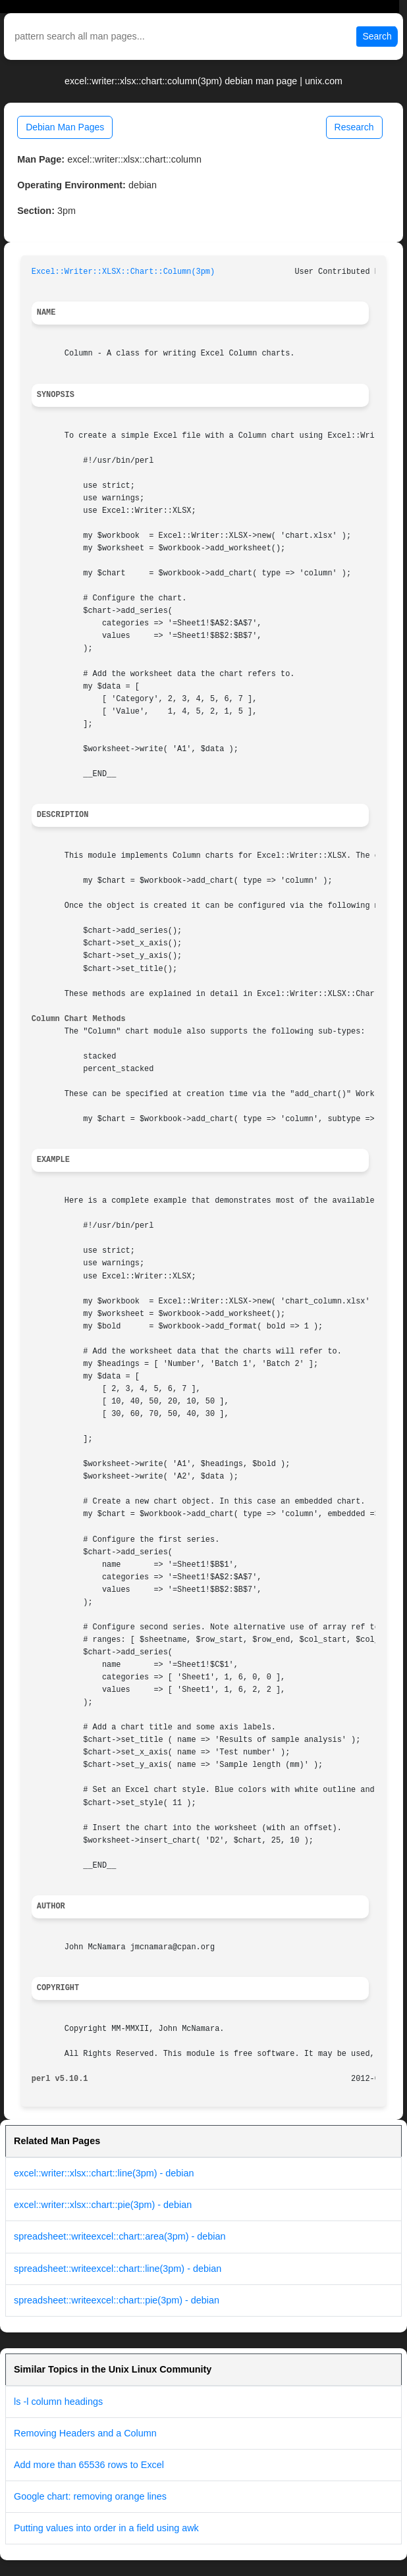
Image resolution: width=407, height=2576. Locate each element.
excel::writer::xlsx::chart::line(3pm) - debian (104, 2173)
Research (354, 127)
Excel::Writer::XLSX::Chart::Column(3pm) (123, 271)
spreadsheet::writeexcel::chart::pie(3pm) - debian (116, 2300)
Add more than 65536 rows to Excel (89, 2464)
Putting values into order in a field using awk (106, 2528)
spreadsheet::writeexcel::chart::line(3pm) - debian (117, 2268)
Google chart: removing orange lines (90, 2496)
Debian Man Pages (65, 127)
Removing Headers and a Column (85, 2433)
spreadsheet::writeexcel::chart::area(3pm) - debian (120, 2236)
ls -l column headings (58, 2401)
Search (376, 36)
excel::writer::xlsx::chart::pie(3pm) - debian (103, 2204)
